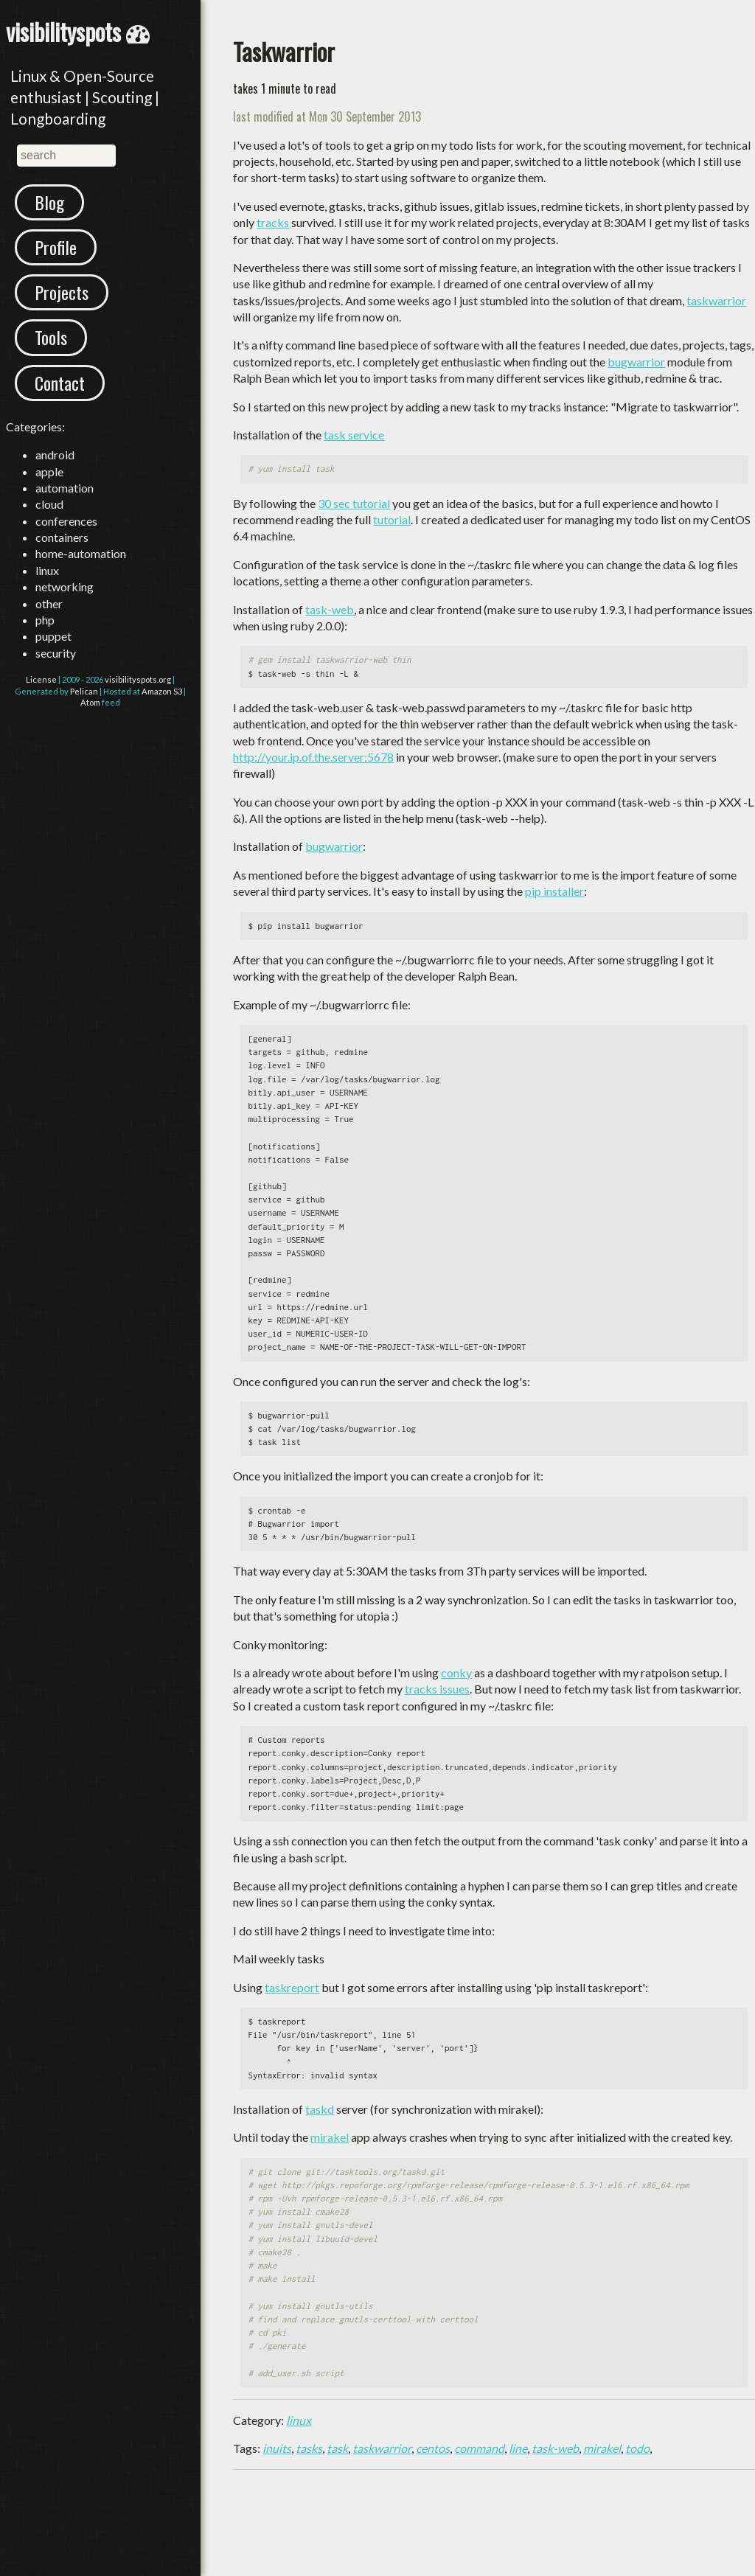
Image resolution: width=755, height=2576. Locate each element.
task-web (329, 609)
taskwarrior (716, 300)
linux (47, 570)
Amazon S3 (162, 691)
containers (61, 537)
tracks (273, 222)
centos (433, 2448)
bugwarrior (636, 362)
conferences (66, 521)
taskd (319, 2109)
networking (64, 586)
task (337, 2448)
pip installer (554, 891)
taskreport (292, 1987)
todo (637, 2448)
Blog (49, 202)
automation (64, 488)
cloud (49, 504)
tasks (309, 2448)
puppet (53, 636)
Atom (90, 702)
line (518, 2448)
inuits (276, 2448)
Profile (56, 247)
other (49, 603)
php (45, 620)
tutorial (392, 519)
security (55, 653)
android (54, 455)
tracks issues (437, 1689)
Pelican (84, 691)
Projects (61, 292)
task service (354, 435)
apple (49, 471)
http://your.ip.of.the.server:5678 (313, 757)
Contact (60, 382)
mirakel (329, 2137)
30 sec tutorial (354, 503)
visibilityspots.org (138, 679)
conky (456, 1672)
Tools (51, 337)
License (41, 679)
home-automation (80, 553)
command (479, 2448)
